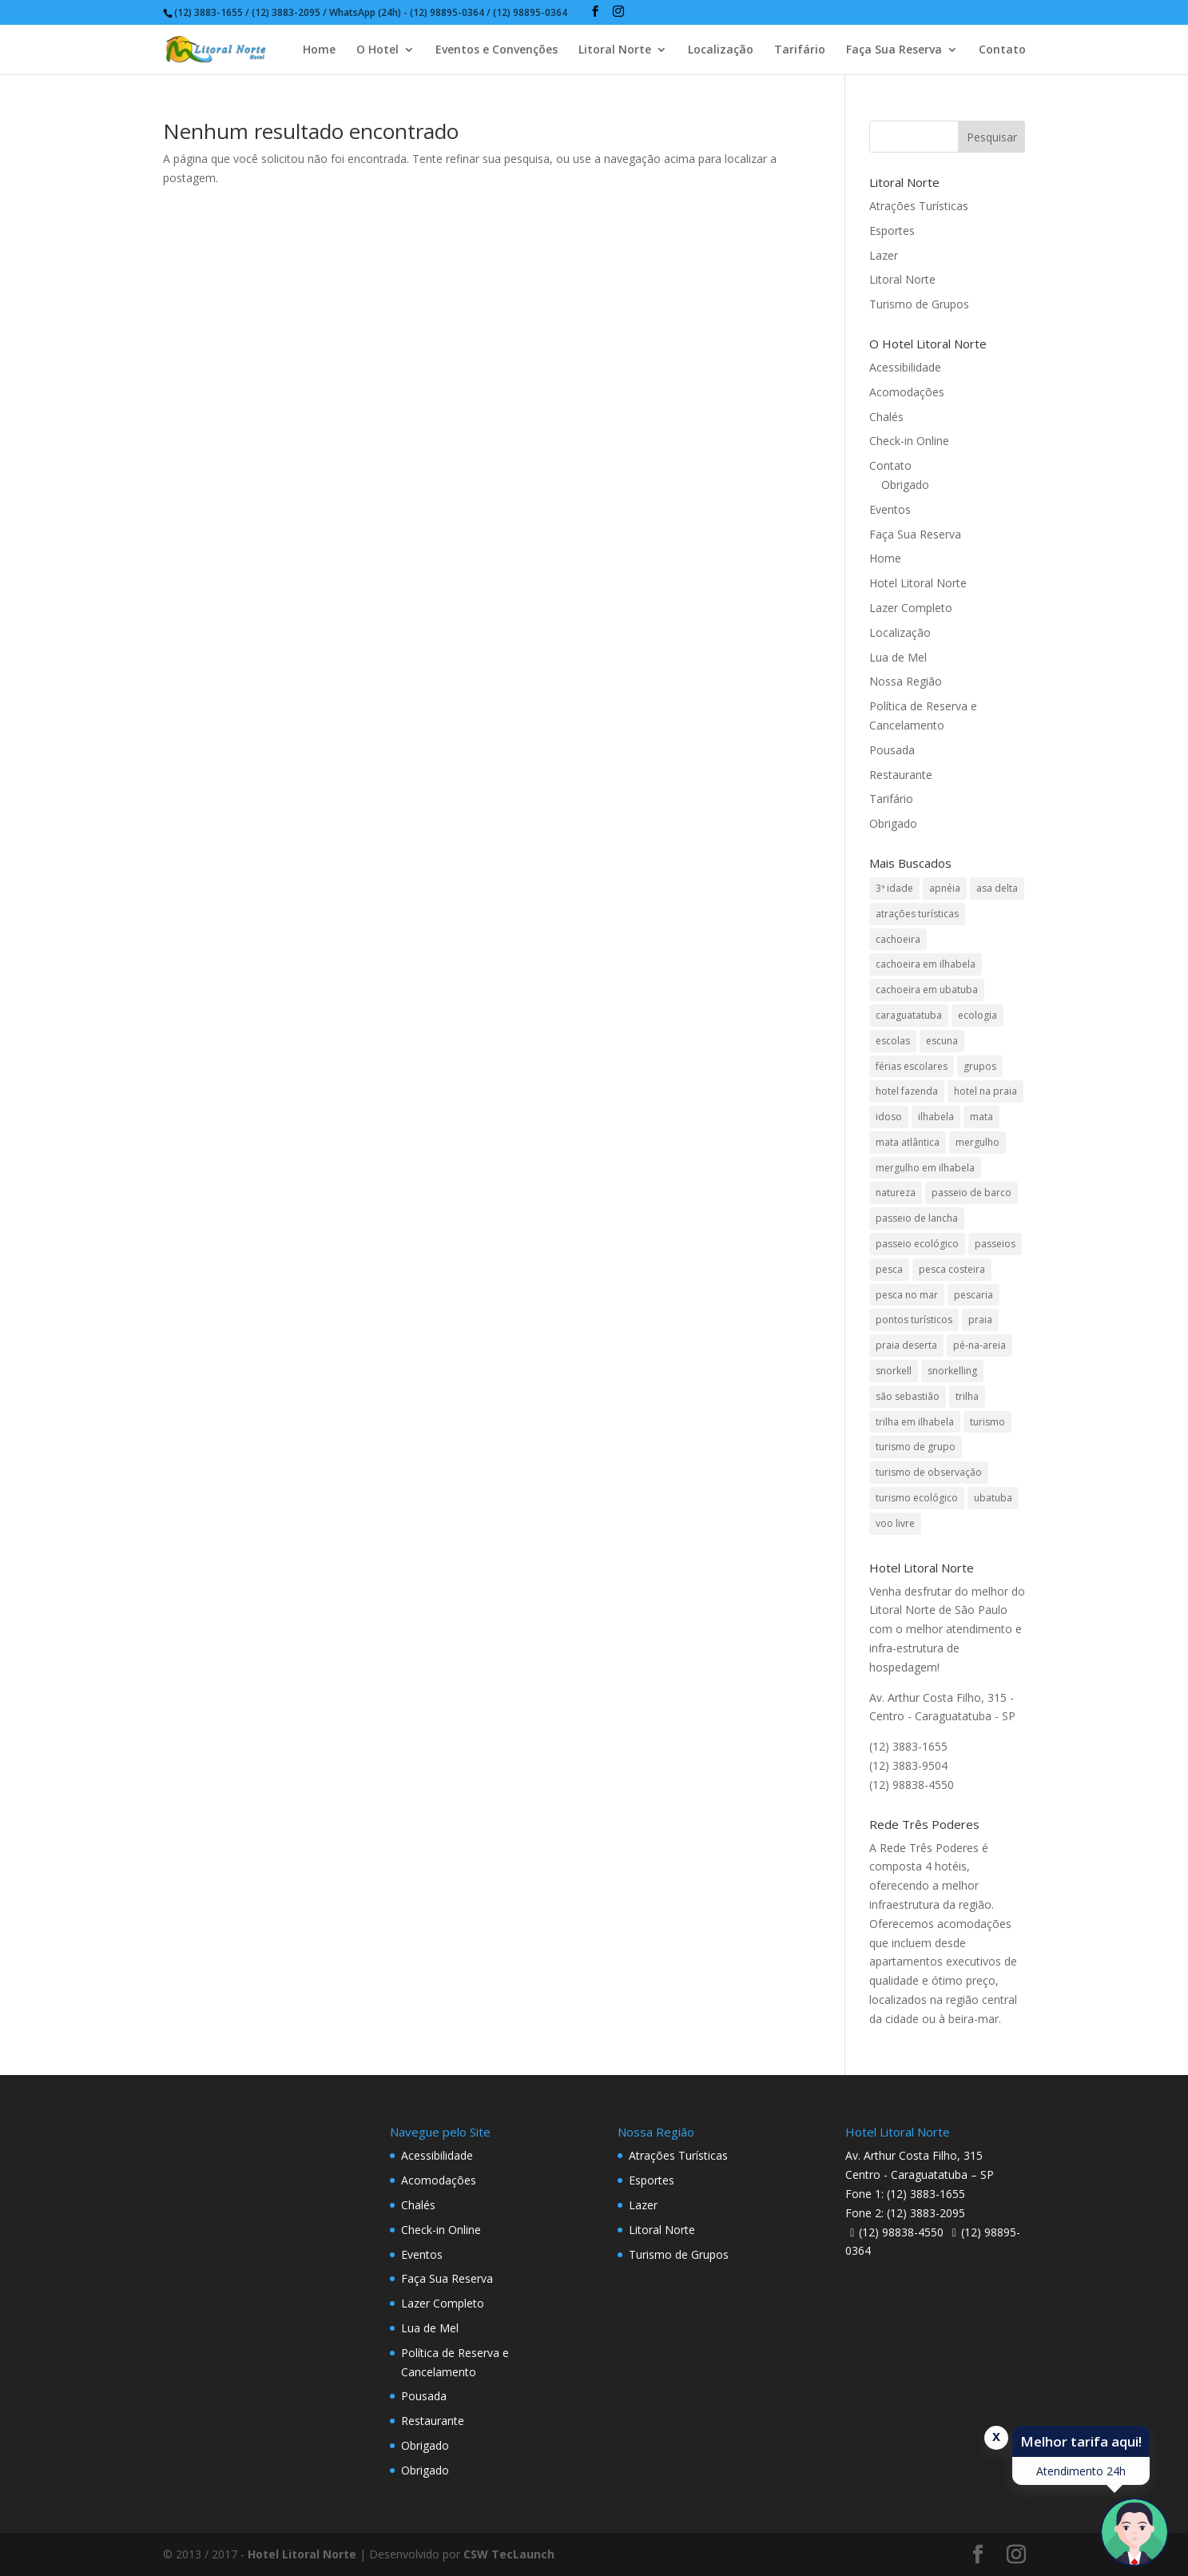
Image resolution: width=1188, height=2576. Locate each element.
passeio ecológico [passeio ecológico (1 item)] (917, 1243)
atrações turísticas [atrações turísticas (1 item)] (917, 913)
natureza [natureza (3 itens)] (896, 1192)
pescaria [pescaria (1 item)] (973, 1295)
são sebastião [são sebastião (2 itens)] (908, 1396)
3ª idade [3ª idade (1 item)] (894, 888)
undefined (515, 2556)
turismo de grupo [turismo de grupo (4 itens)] (916, 1446)
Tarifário (799, 50)
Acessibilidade (905, 367)
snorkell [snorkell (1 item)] (894, 1370)
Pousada (892, 749)
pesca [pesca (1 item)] (889, 1269)
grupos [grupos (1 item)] (980, 1066)
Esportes (892, 230)
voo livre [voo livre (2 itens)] (895, 1523)
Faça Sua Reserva (894, 50)
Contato (1002, 50)
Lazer (883, 255)
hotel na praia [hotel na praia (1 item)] (985, 1091)
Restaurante (900, 774)
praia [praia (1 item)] (980, 1319)
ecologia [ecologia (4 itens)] (977, 1015)
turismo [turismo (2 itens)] (987, 1422)
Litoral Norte (614, 50)
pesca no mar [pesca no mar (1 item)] (907, 1295)
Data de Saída (328, 2529)
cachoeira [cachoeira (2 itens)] (898, 939)
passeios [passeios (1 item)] (995, 1243)
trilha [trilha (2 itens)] (967, 1396)
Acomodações (906, 392)
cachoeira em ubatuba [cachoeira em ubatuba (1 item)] (927, 989)
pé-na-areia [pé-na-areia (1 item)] (979, 1345)
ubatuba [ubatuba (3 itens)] (993, 1498)
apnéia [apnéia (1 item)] (944, 888)
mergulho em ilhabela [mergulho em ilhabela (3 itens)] (925, 1168)
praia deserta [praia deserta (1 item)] (906, 1345)
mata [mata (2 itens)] (981, 1116)
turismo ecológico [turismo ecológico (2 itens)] (917, 1498)
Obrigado (905, 484)
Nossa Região (905, 681)
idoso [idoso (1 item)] (889, 1116)
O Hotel (377, 50)
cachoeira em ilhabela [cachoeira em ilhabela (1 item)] (925, 964)
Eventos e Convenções (496, 50)
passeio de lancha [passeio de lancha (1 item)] (917, 1218)
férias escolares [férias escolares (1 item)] (912, 1066)
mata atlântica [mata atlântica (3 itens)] (908, 1142)
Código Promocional (797, 2529)
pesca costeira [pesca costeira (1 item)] (952, 1269)
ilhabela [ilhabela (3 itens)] (936, 1116)
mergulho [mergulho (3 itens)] (977, 1142)
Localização (720, 50)
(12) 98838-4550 (901, 2232)
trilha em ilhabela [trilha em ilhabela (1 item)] (915, 1422)
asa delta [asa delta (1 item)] (997, 888)
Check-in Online (909, 440)
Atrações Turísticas (918, 205)
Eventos (890, 509)
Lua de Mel (898, 657)
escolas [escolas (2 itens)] (893, 1040)
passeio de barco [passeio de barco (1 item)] (971, 1192)
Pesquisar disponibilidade (971, 2554)
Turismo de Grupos (919, 304)
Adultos (463, 2529)
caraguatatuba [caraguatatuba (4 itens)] (909, 1015)
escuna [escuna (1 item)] (942, 1040)
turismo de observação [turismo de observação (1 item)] (929, 1472)
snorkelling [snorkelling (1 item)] (952, 1370)
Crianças (617, 2529)
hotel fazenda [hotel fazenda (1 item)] (907, 1091)
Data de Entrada (183, 2529)
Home (319, 50)
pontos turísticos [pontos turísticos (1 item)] (914, 1319)
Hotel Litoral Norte (918, 582)
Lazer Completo (910, 607)
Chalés (886, 416)
